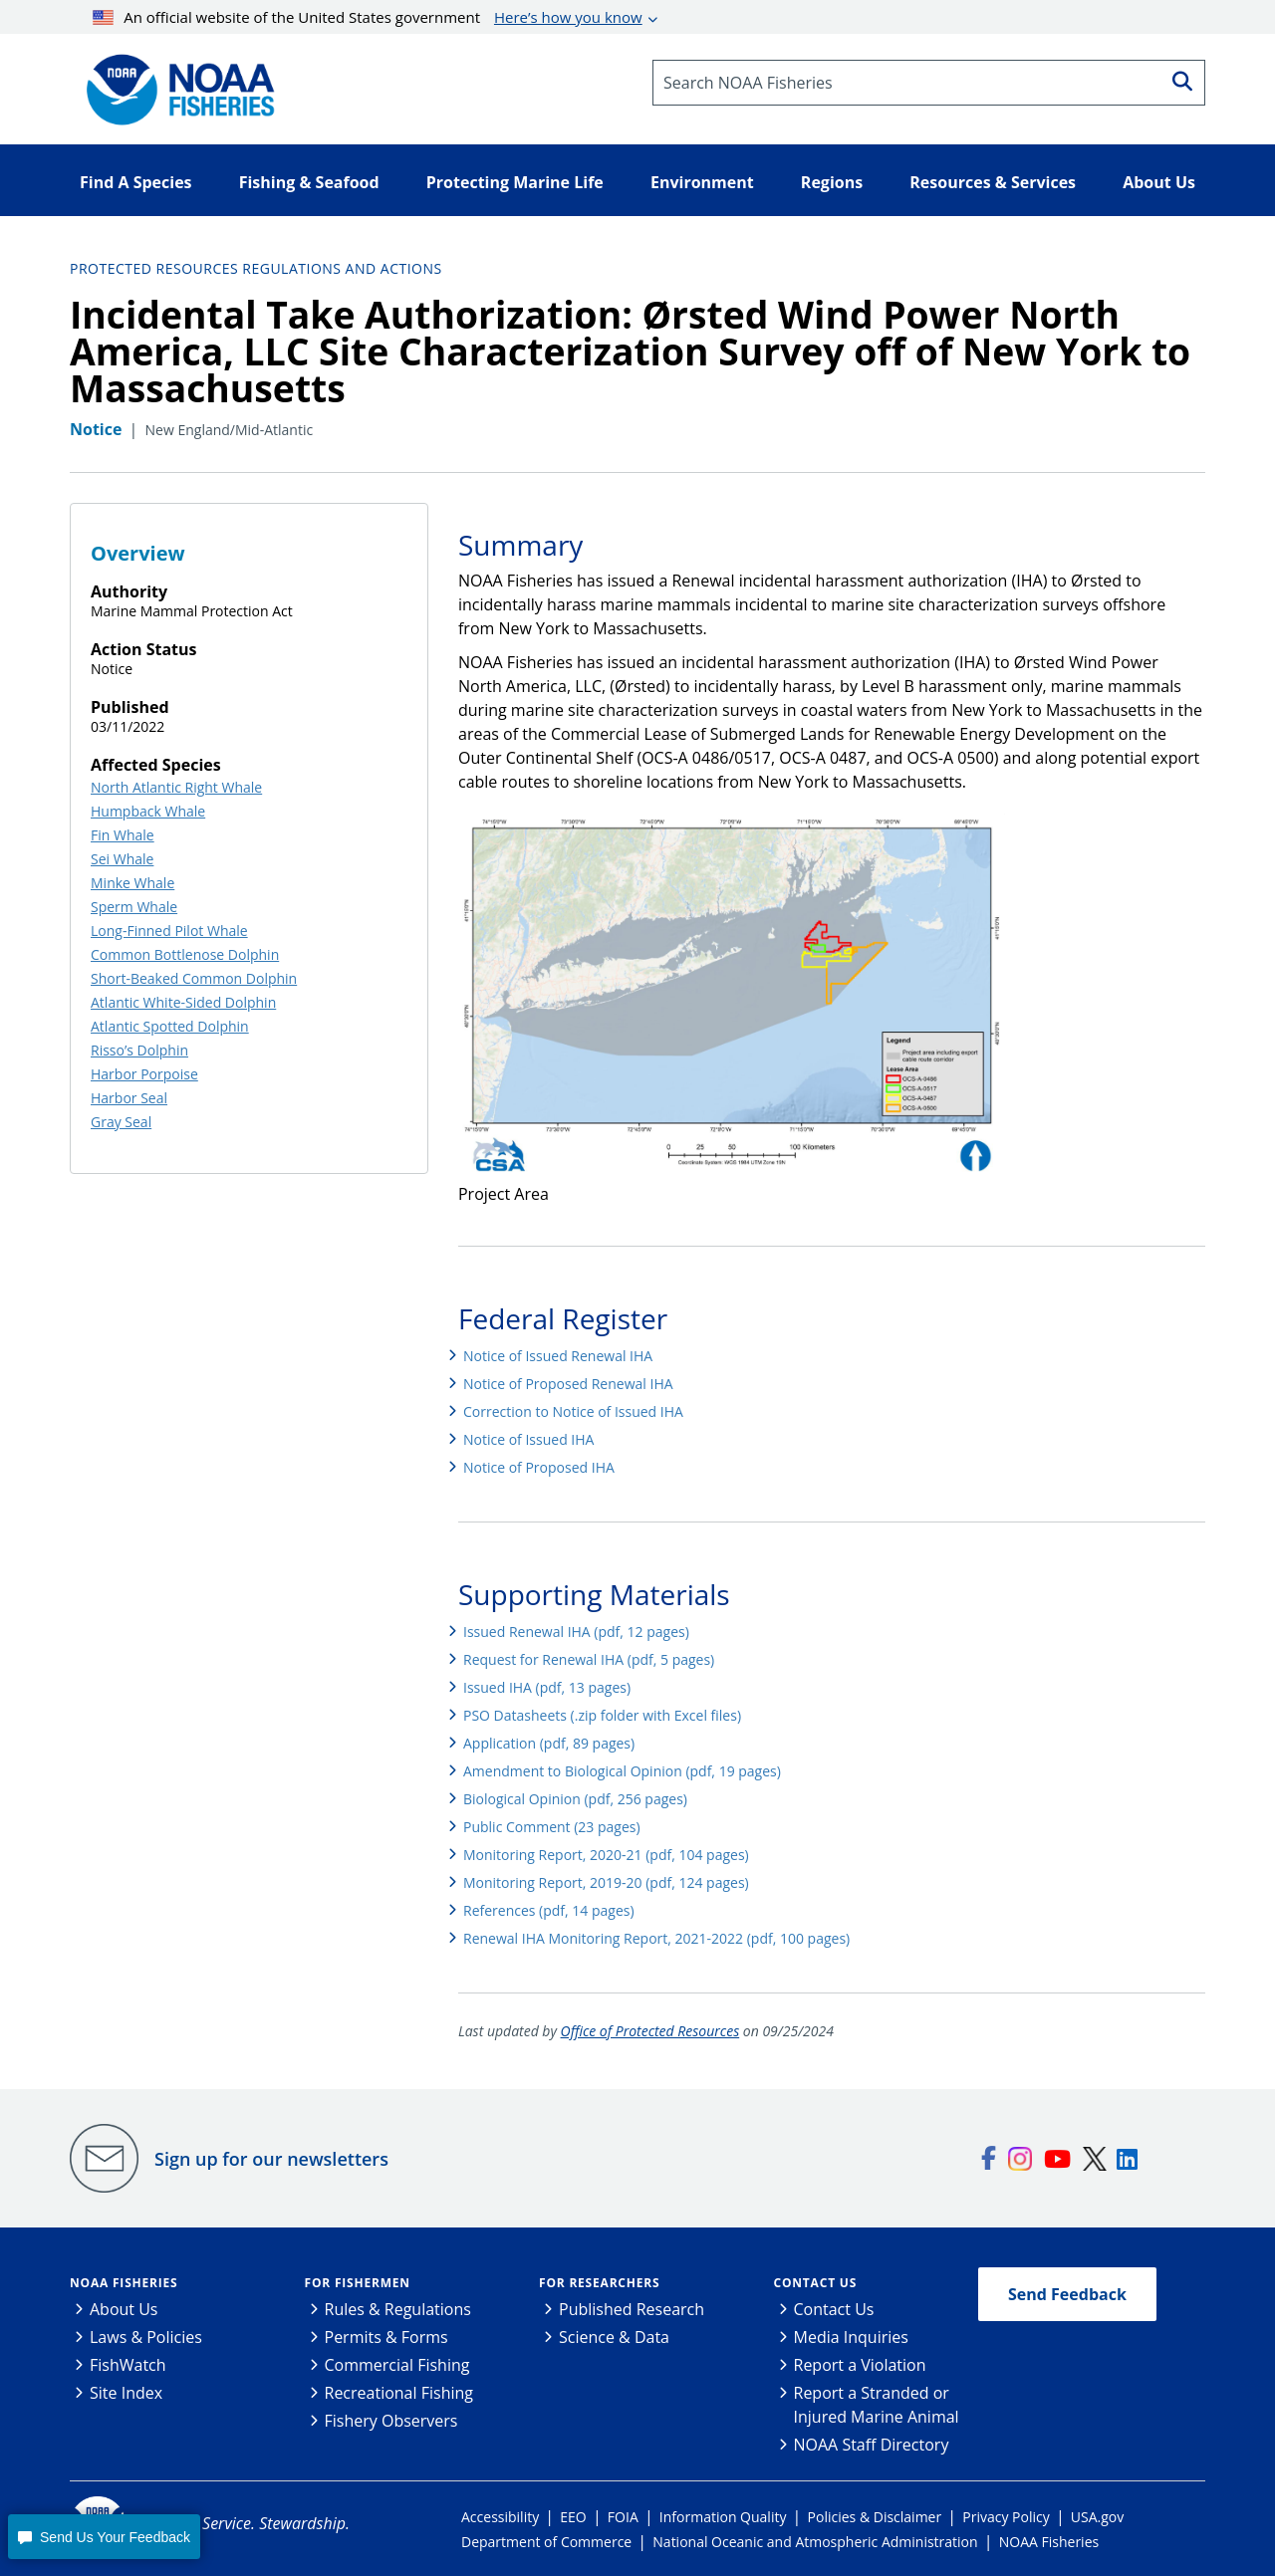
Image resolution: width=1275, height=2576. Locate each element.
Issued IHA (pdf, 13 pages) (547, 1687)
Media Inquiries (851, 2337)
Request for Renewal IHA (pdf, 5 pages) (588, 1659)
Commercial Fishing (397, 2365)
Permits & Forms (386, 2337)
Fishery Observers (391, 2421)
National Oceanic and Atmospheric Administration (814, 2541)
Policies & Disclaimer (875, 2516)
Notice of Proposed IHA (539, 1467)
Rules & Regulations (398, 2309)
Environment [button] (702, 182)
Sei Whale (122, 858)
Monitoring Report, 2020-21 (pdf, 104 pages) (606, 1854)
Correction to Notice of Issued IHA (573, 1411)
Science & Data (614, 2337)
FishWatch (128, 2365)
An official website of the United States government (367, 17)
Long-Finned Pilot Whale (169, 930)
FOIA (623, 2516)
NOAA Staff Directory (871, 2445)
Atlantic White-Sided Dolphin (183, 1002)
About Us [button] (1159, 182)
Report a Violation (860, 2365)
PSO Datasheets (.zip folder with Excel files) (602, 1715)
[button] (103, 2536)
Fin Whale (122, 834)
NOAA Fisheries (123, 2282)
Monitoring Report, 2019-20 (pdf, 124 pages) (606, 1882)
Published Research (631, 2309)
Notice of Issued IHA (528, 1439)
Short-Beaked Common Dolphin (194, 978)
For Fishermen (357, 2282)
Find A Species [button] (136, 182)
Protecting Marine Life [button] (515, 182)
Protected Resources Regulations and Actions (256, 268)
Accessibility (500, 2516)
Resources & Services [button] (992, 182)
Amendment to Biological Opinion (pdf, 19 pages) (622, 1770)
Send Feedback (1067, 2294)
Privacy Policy (1005, 2516)
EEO (573, 2516)
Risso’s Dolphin (139, 1050)
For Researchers (599, 2282)
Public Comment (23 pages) (551, 1826)
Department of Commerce (546, 2541)
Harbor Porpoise (144, 1073)
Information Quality (723, 2516)
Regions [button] (832, 182)
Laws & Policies (146, 2337)
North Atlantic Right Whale (176, 787)
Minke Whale (132, 882)
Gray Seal (121, 1121)
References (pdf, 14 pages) (549, 1910)
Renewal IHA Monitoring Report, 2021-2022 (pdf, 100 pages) (656, 1938)
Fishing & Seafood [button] (309, 182)
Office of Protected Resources (650, 2030)
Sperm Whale (134, 906)
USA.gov (1097, 2516)
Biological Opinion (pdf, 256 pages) (575, 1798)
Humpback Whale (148, 811)
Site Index (126, 2393)
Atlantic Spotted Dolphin (170, 1026)
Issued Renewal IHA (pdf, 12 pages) (576, 1631)
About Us (124, 2309)
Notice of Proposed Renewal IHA (568, 1383)
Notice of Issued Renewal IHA (557, 1355)
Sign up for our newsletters (271, 2159)
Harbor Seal (129, 1097)
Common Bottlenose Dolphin (185, 954)
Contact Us (816, 2282)
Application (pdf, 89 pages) (549, 1743)
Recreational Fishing (399, 2393)
